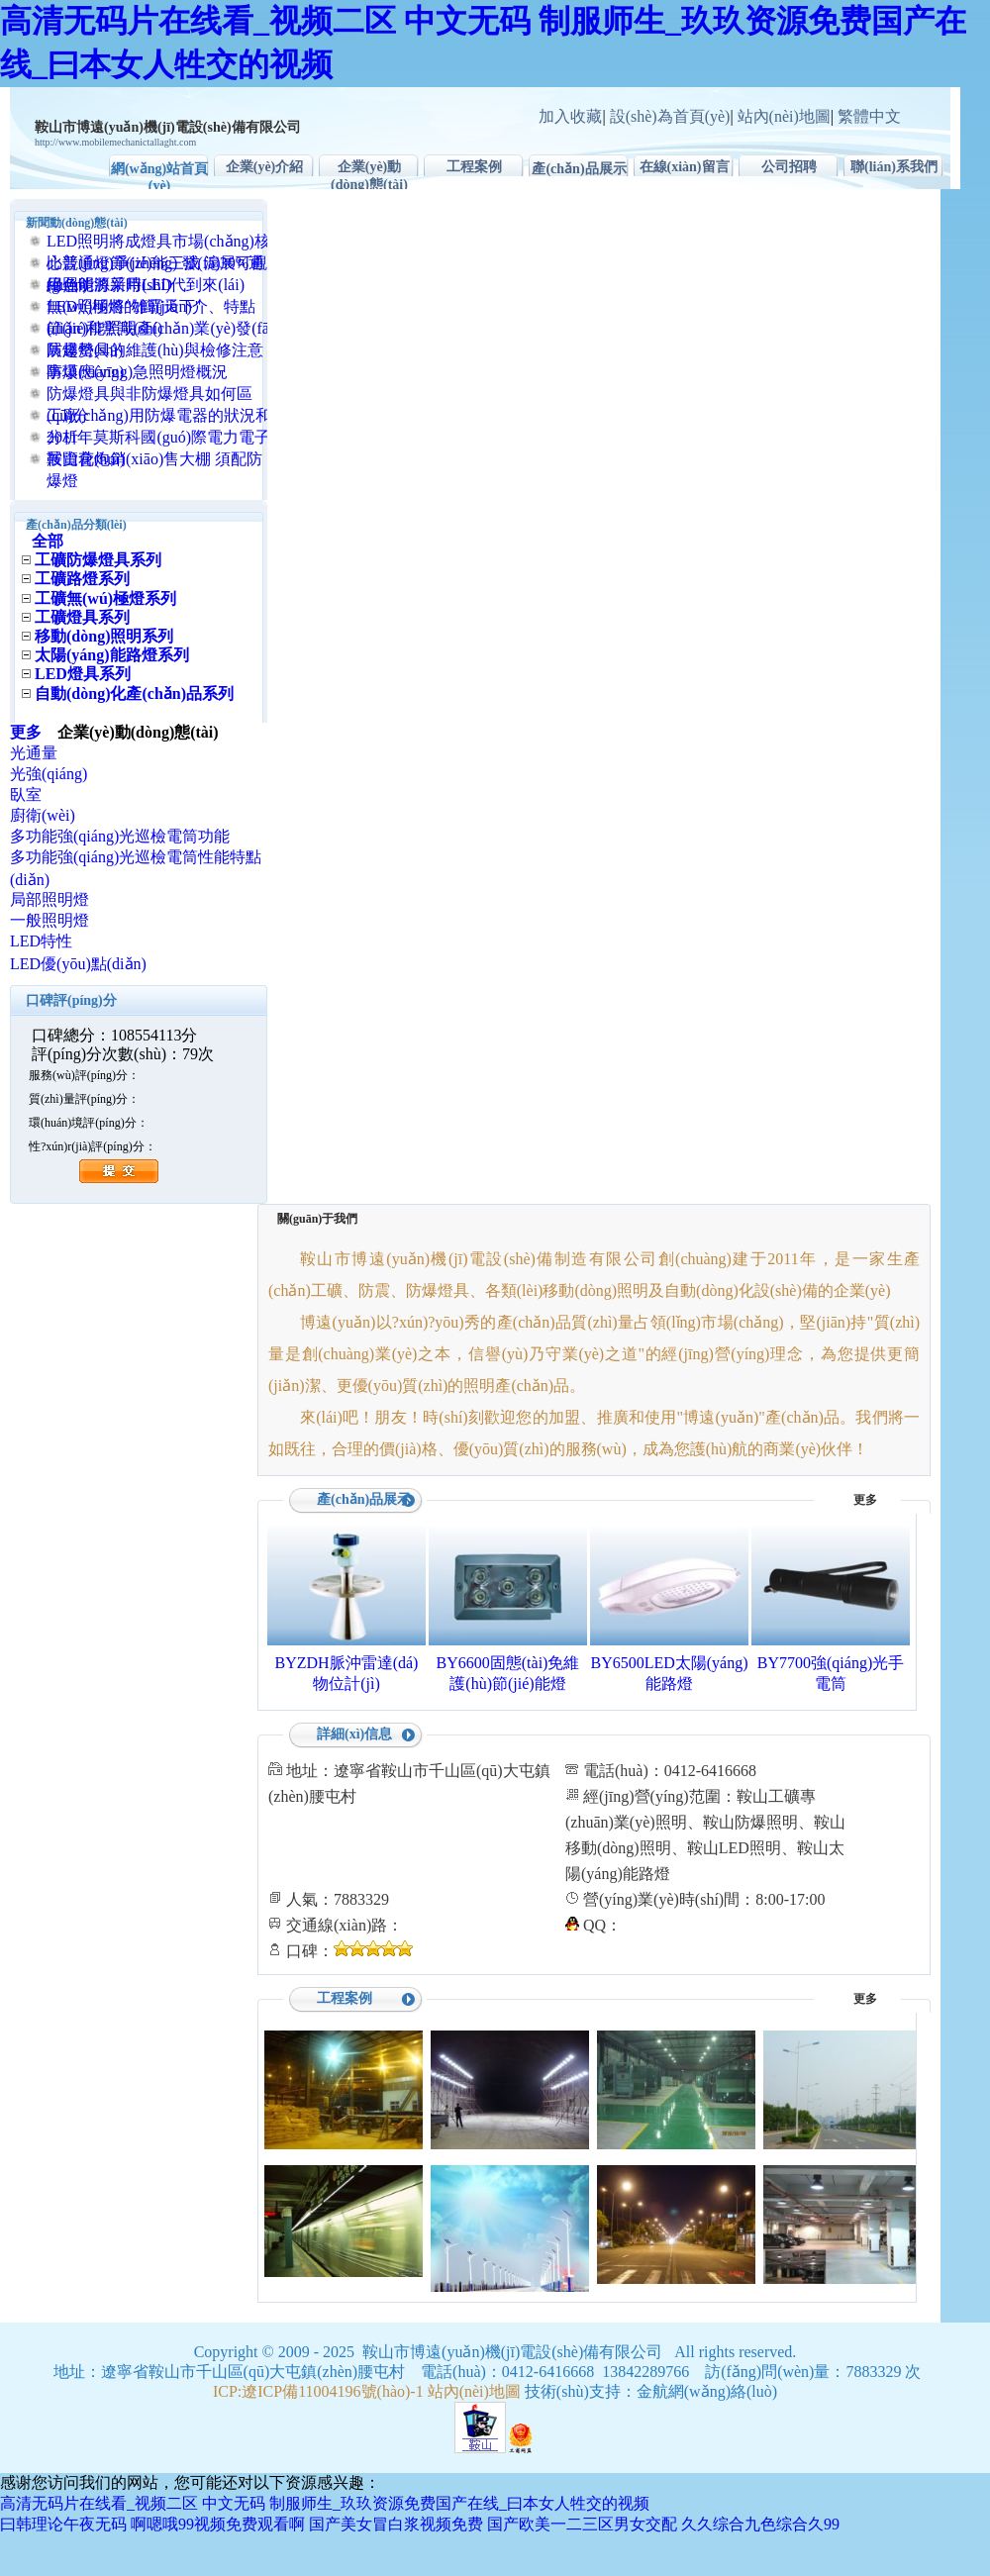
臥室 (26, 794)
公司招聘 (789, 166)
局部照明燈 (49, 899)
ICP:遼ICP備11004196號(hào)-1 (318, 2391)
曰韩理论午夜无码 (63, 2524)
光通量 (33, 752)
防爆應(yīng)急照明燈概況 (137, 371)
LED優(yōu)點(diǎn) (78, 963)
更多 (33, 732)
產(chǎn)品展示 (579, 168)
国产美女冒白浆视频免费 (396, 2524)
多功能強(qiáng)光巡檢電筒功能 (120, 836)
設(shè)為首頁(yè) (670, 116)
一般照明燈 (49, 920)
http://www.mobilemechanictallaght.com (115, 142)
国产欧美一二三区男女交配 (582, 2524)
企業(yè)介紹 (265, 166)
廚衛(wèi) (42, 815)
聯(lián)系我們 (894, 166)
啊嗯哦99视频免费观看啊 (218, 2524)
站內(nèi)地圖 (784, 116)
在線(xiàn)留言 (685, 166)
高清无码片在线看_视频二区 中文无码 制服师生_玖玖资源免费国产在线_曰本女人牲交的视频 (324, 2503)
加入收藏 (570, 116)
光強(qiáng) (48, 773)
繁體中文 (869, 116)
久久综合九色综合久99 (760, 2524)
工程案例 (474, 166)
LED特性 (41, 941)
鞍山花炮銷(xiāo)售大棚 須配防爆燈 (154, 469)
